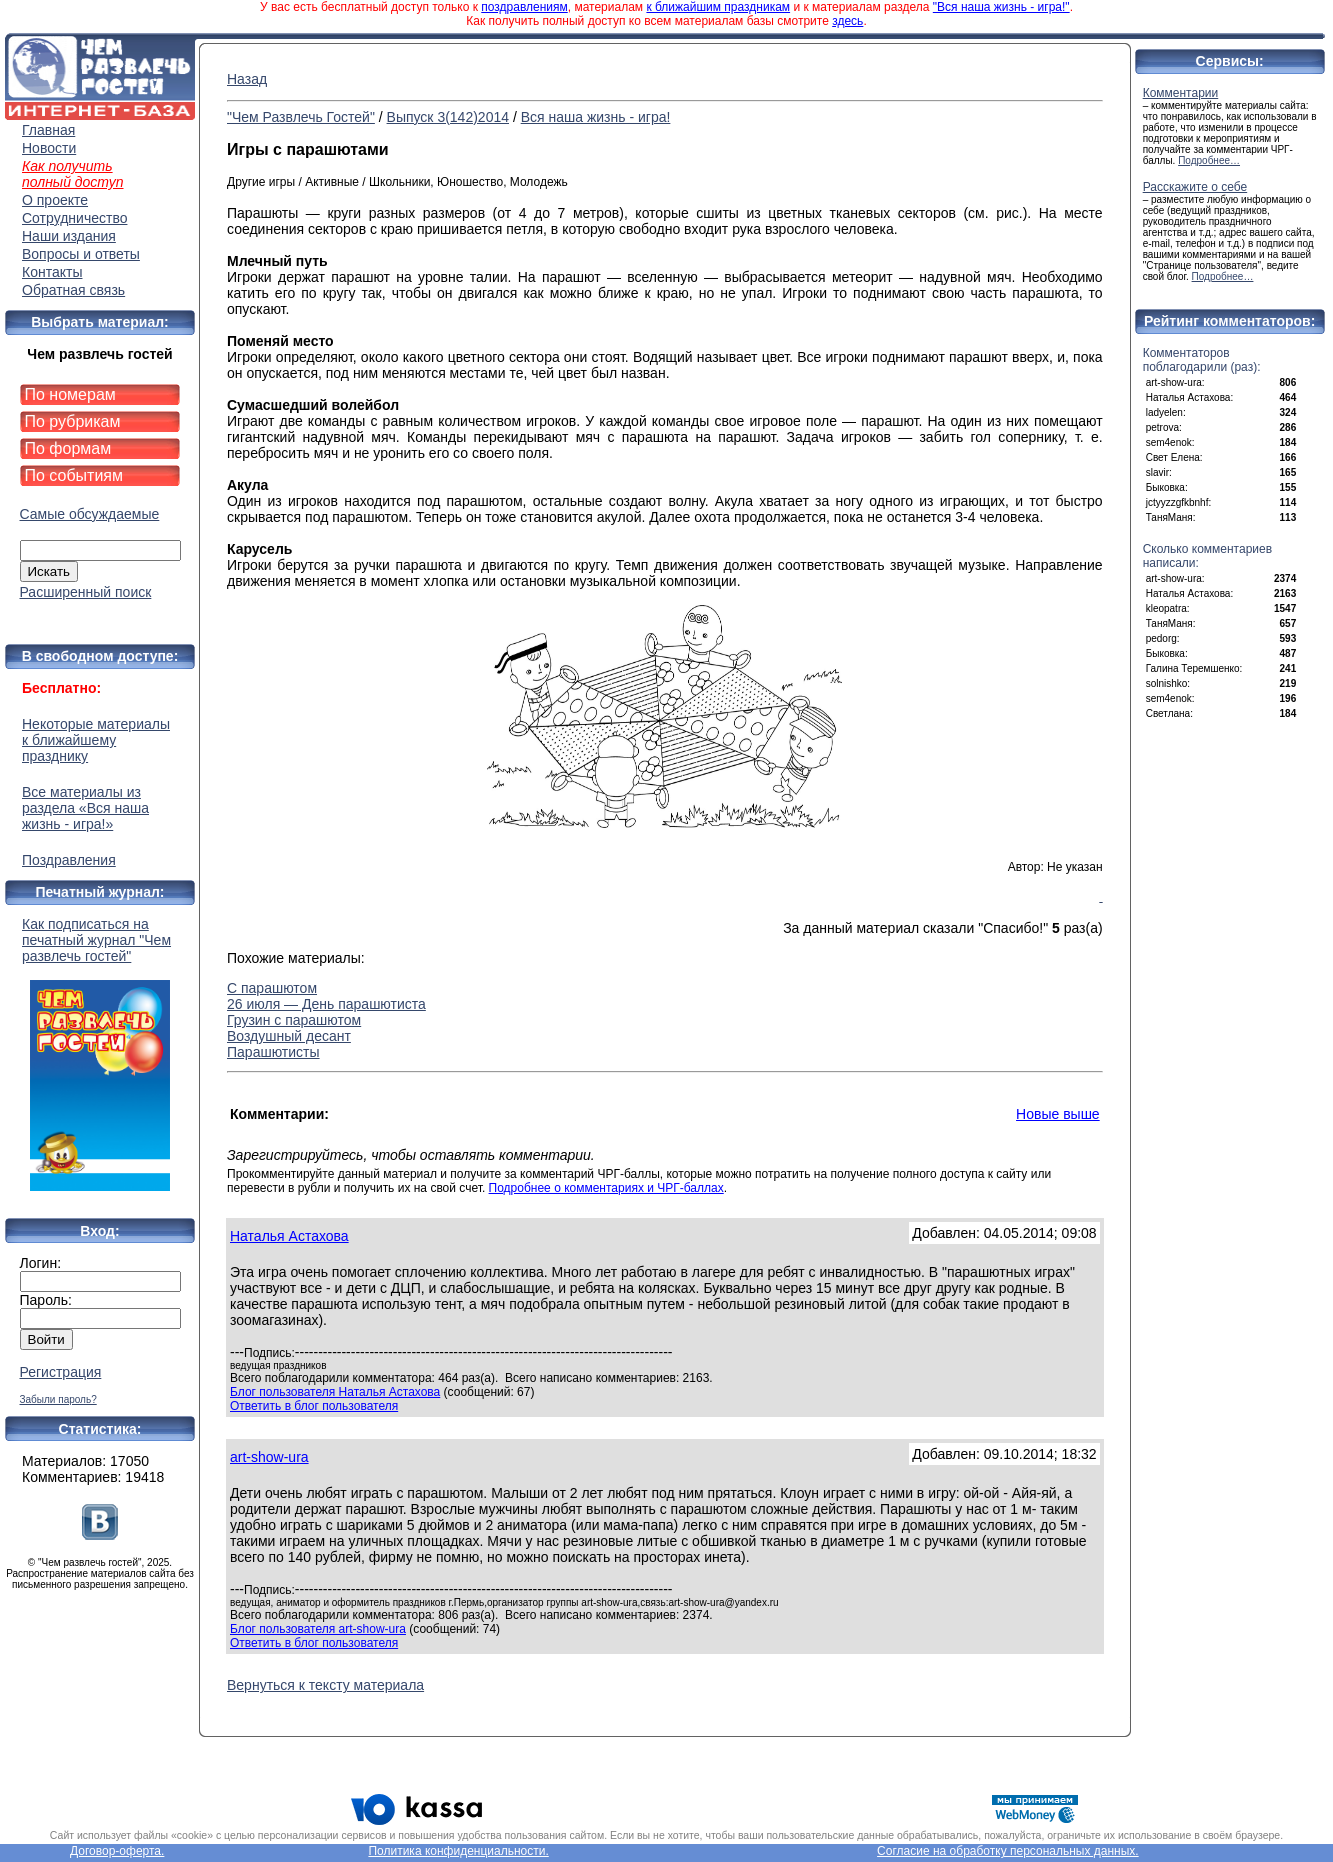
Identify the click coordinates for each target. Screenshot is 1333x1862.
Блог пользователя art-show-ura (318, 1629)
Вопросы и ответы (81, 254)
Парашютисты (273, 1052)
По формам (68, 448)
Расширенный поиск (86, 592)
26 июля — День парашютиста (326, 1004)
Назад (247, 79)
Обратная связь (73, 290)
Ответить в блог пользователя (314, 1406)
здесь (847, 21)
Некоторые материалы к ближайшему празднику (96, 740)
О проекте (55, 200)
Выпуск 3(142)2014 (448, 117)
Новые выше (1058, 1114)
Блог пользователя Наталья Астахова (335, 1392)
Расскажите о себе (1195, 187)
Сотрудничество (74, 218)
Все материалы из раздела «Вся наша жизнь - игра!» (85, 808)
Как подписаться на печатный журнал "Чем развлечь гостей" (100, 1053)
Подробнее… (1209, 160)
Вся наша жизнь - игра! (596, 117)
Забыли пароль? (58, 1399)
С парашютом (272, 988)
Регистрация (61, 1372)
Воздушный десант (289, 1036)
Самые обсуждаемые (90, 514)
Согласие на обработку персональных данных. (1008, 1851)
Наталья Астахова (289, 1236)
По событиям (74, 475)
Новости (49, 148)
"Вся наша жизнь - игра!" (1001, 7)
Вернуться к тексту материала (325, 1685)
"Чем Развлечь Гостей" (301, 117)
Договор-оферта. (117, 1851)
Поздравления (69, 860)
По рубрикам (73, 421)
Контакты (52, 272)
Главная (48, 130)
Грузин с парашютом (294, 1020)
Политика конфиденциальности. (458, 1851)
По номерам (70, 394)
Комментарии (1181, 93)
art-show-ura (269, 1457)
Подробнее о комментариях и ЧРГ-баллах (606, 1188)
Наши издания (69, 236)
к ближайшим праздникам (718, 7)
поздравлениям (524, 7)
